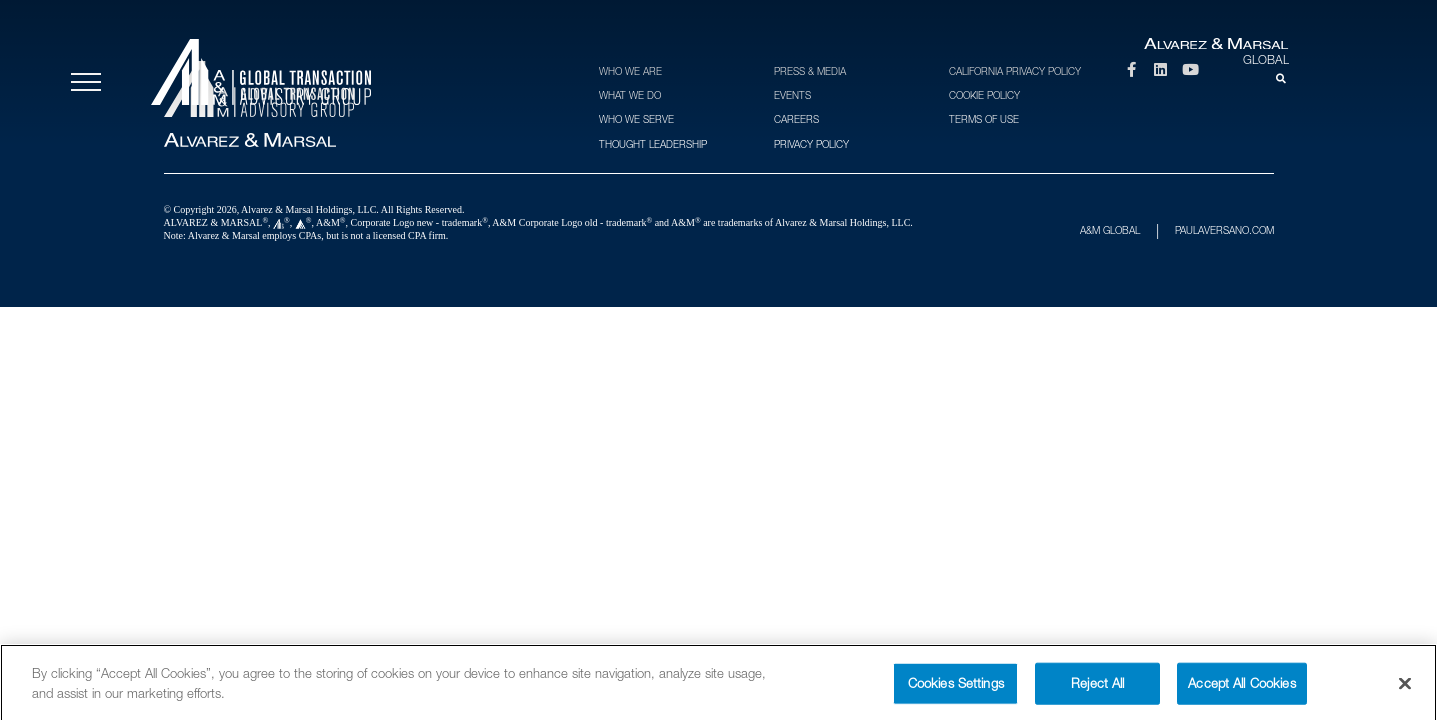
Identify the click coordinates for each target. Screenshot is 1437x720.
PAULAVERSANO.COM (1224, 230)
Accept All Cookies (1241, 691)
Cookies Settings (956, 691)
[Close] (1405, 692)
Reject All (1097, 691)
